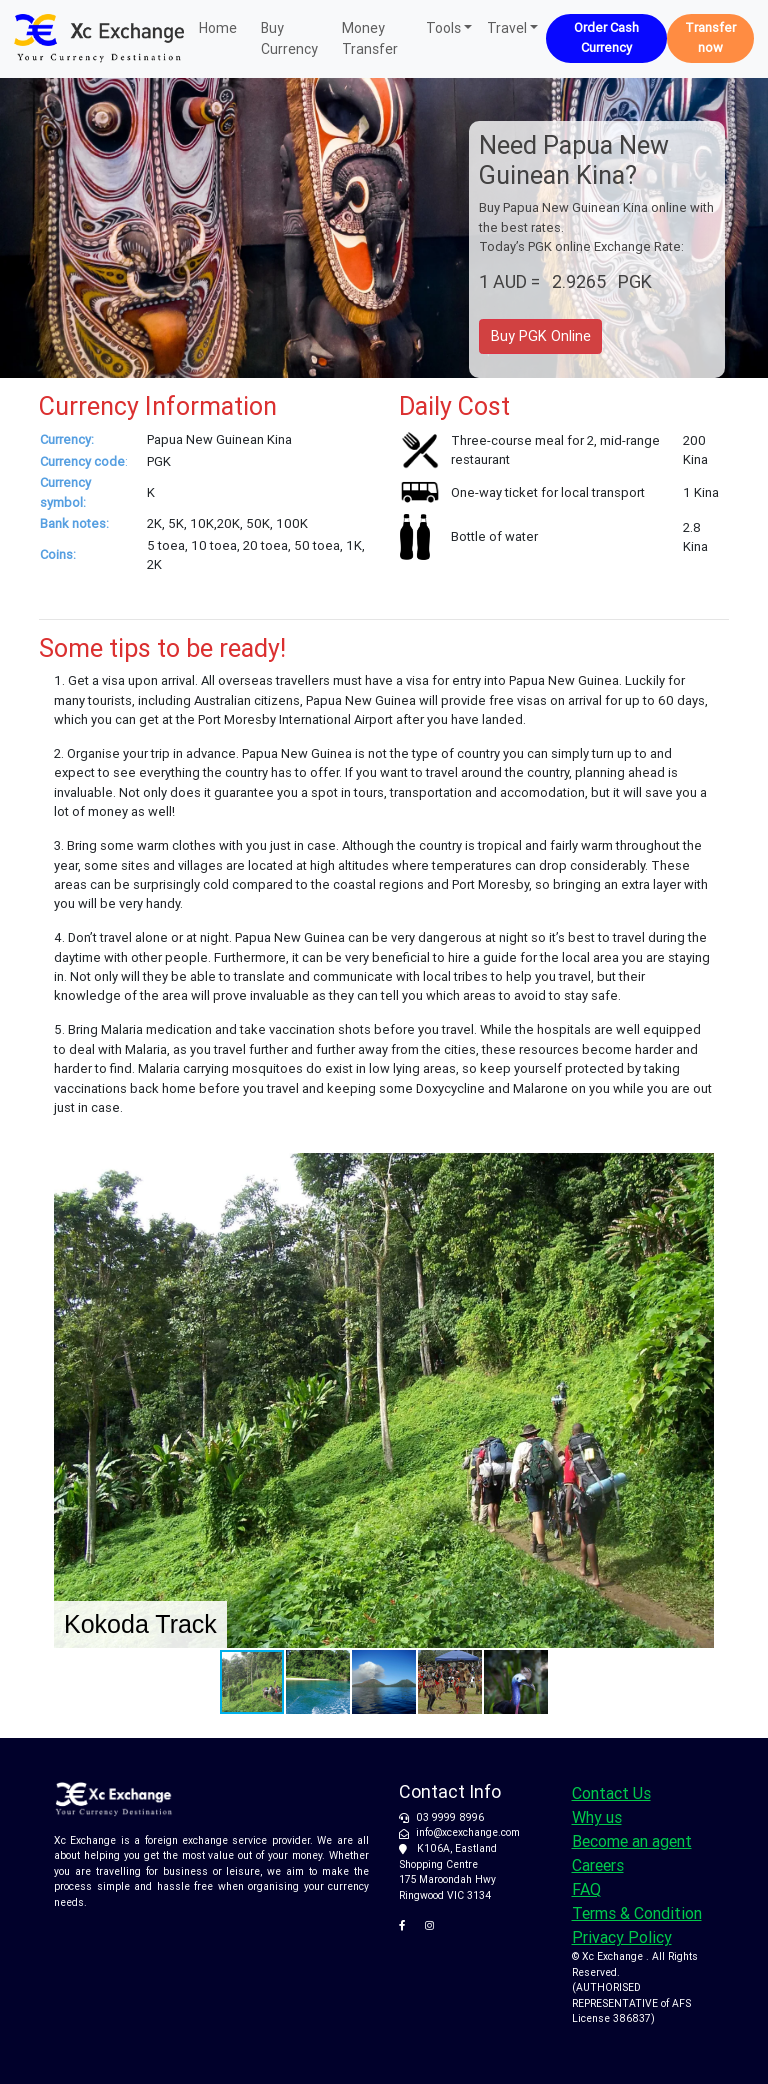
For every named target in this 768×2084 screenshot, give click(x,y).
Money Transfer (370, 38)
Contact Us (611, 1793)
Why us (597, 1817)
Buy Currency (289, 38)
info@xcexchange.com (468, 1832)
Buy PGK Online (541, 336)
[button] (696, 1171)
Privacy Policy (622, 1937)
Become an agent (632, 1841)
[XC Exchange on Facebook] (409, 1925)
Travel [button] (507, 28)
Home (218, 27)
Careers (598, 1865)
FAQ (586, 1889)
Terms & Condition (637, 1913)
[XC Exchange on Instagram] (434, 1925)
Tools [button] (443, 28)
